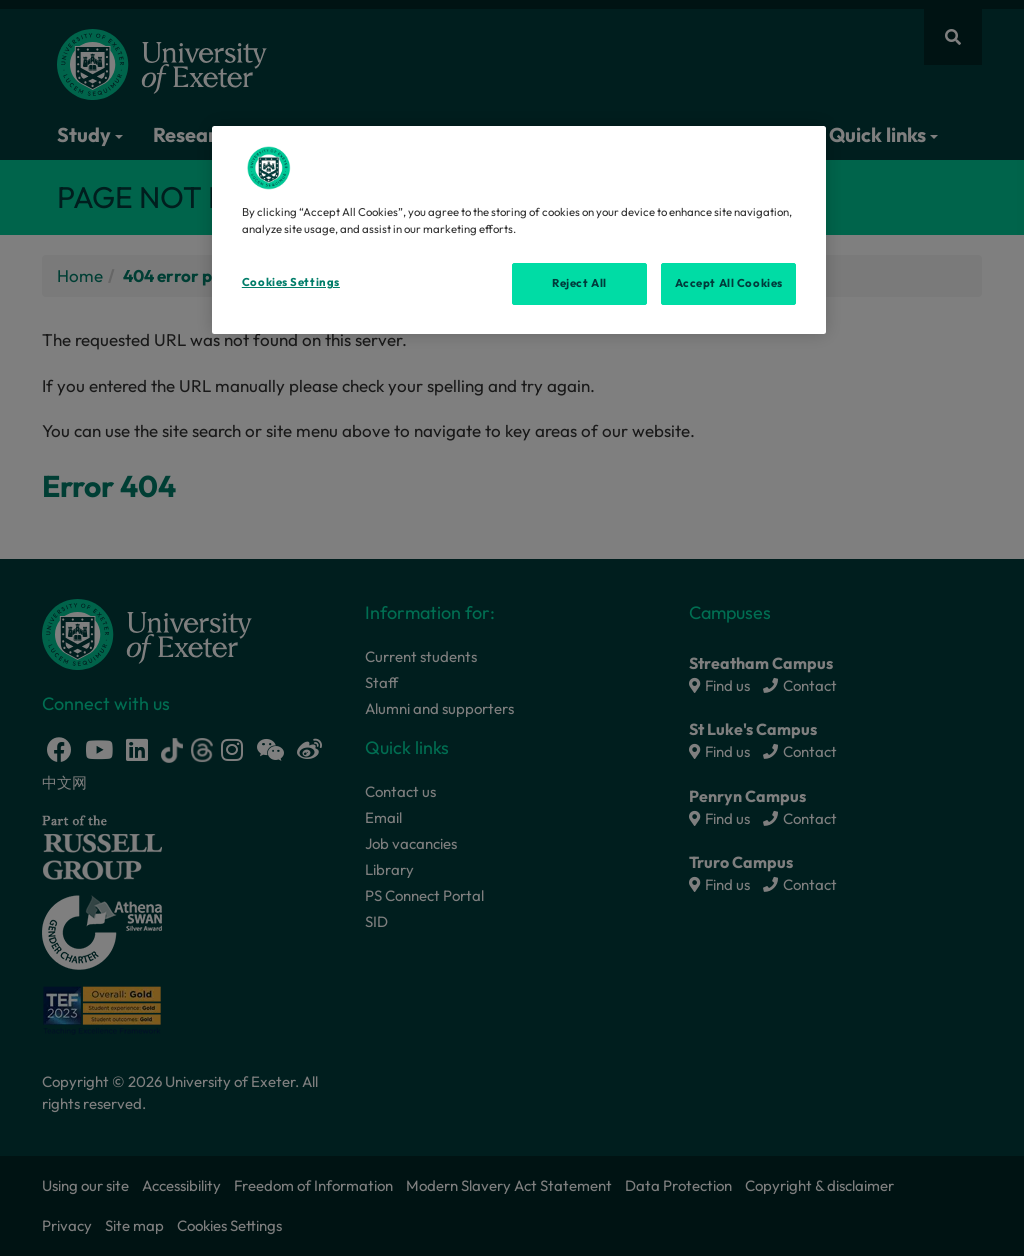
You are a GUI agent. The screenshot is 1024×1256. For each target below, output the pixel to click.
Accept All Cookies (729, 283)
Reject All (579, 283)
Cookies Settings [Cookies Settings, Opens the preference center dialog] (291, 282)
